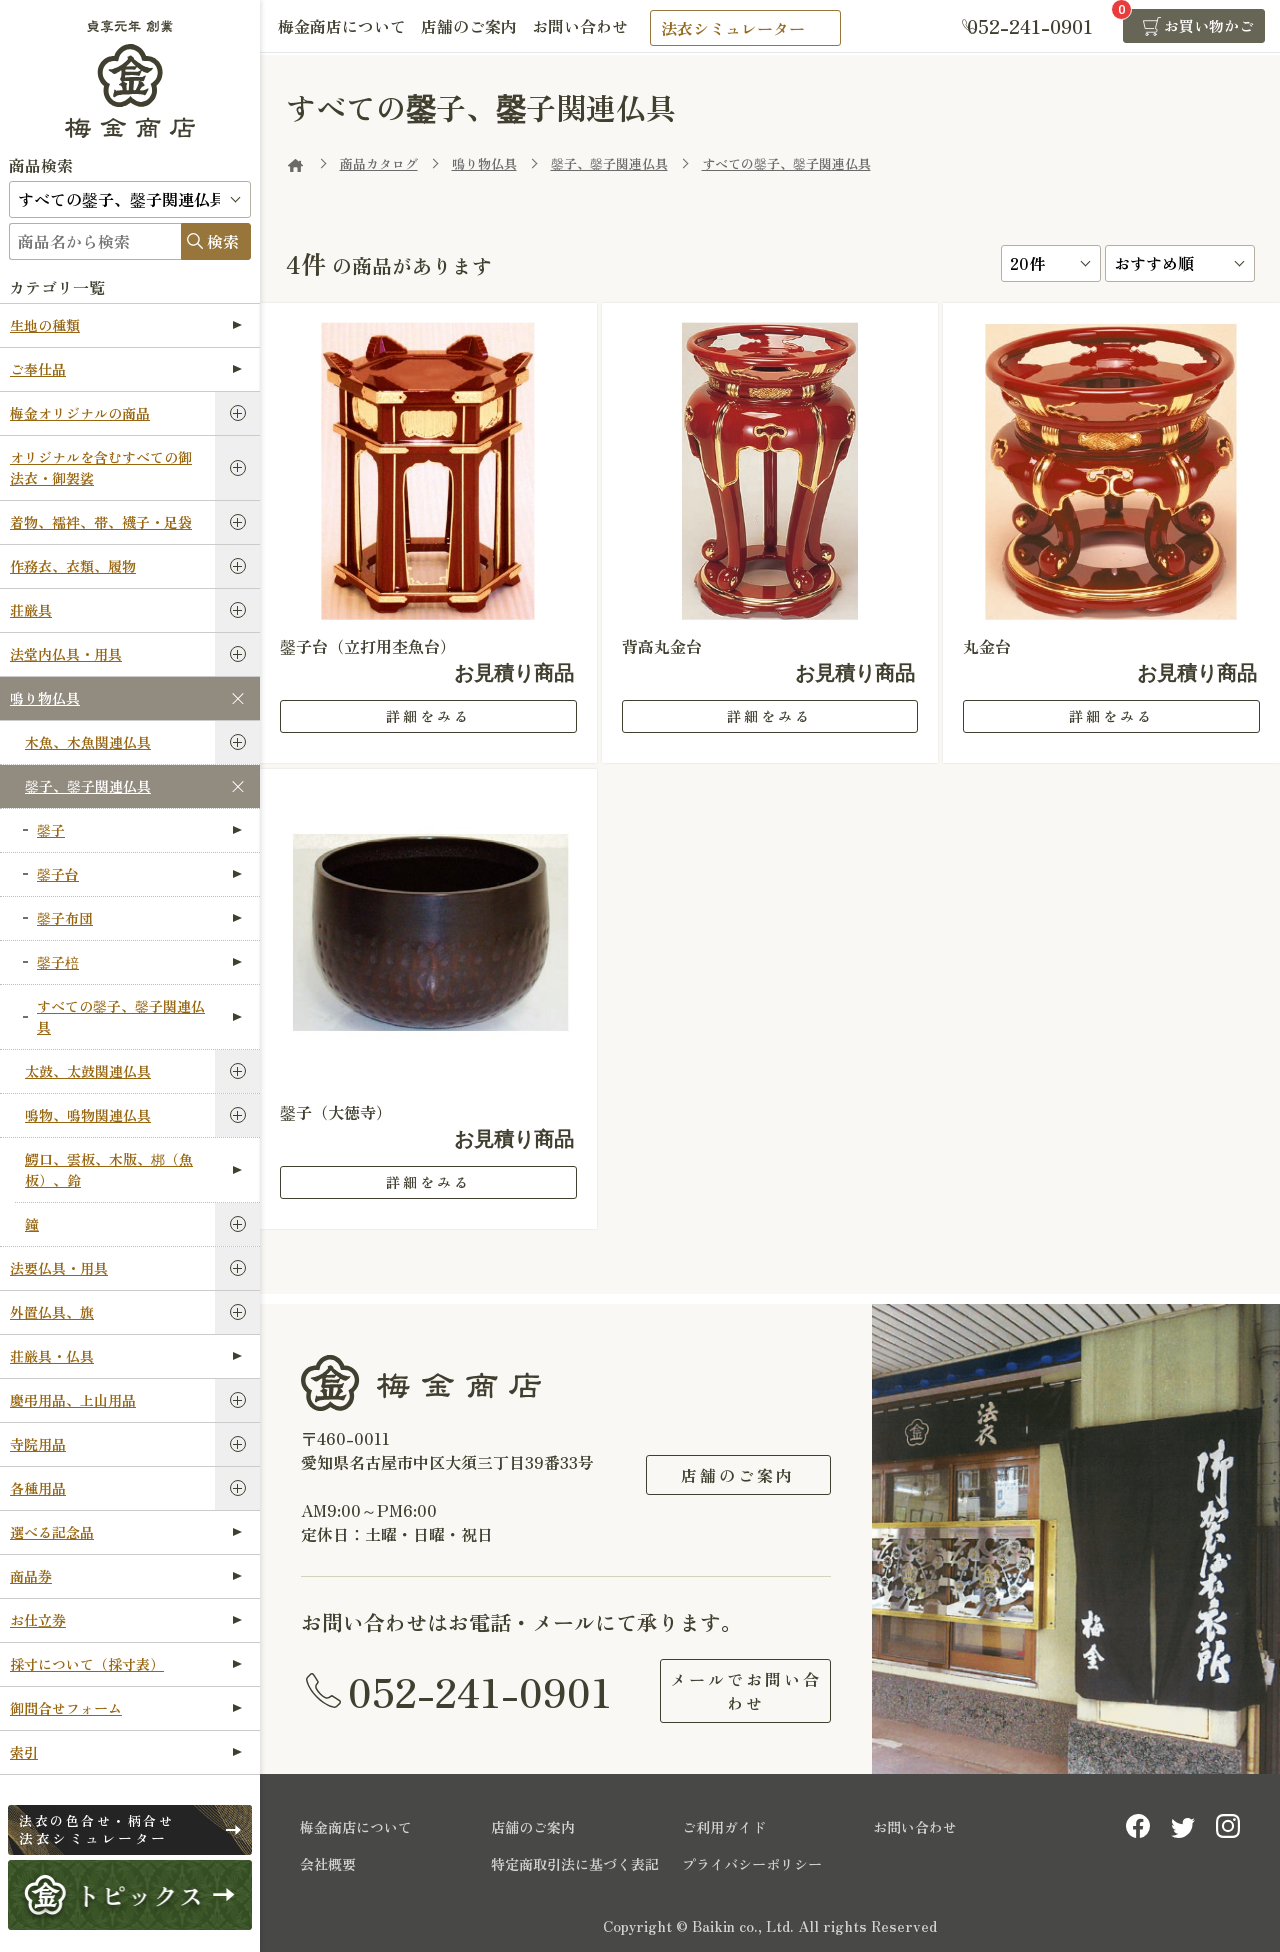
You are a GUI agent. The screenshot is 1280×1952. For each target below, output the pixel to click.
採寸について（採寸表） (126, 1664)
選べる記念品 (126, 1532)
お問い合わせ (592, 27)
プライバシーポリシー (752, 1864)
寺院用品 (38, 1444)
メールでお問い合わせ (738, 1691)
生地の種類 (126, 325)
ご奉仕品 (126, 369)
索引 (126, 1752)
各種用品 (38, 1488)
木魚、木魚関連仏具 (88, 742)
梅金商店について (344, 27)
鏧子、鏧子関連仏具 (88, 786)
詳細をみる (428, 716)
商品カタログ (379, 163)
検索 (223, 241)
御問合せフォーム (126, 1708)
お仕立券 (126, 1620)
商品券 (126, 1576)
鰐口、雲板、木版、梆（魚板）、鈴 (133, 1169)
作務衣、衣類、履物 (73, 566)
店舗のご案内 (476, 27)
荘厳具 (31, 610)
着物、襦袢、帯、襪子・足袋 (101, 522)
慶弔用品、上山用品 (73, 1400)
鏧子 (139, 830)
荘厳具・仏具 (126, 1356)
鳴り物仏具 (45, 698)
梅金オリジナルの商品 (80, 413)
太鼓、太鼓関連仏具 (88, 1071)
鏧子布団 (139, 918)
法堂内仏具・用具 (66, 654)
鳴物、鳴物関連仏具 (88, 1115)
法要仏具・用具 (59, 1268)
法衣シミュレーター (747, 28)
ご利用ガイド (724, 1827)
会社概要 (328, 1864)
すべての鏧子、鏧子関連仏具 (139, 1016)
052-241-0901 (480, 1691)
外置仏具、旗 (52, 1312)
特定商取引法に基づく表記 (575, 1864)
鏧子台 (139, 874)
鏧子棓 (139, 962)
